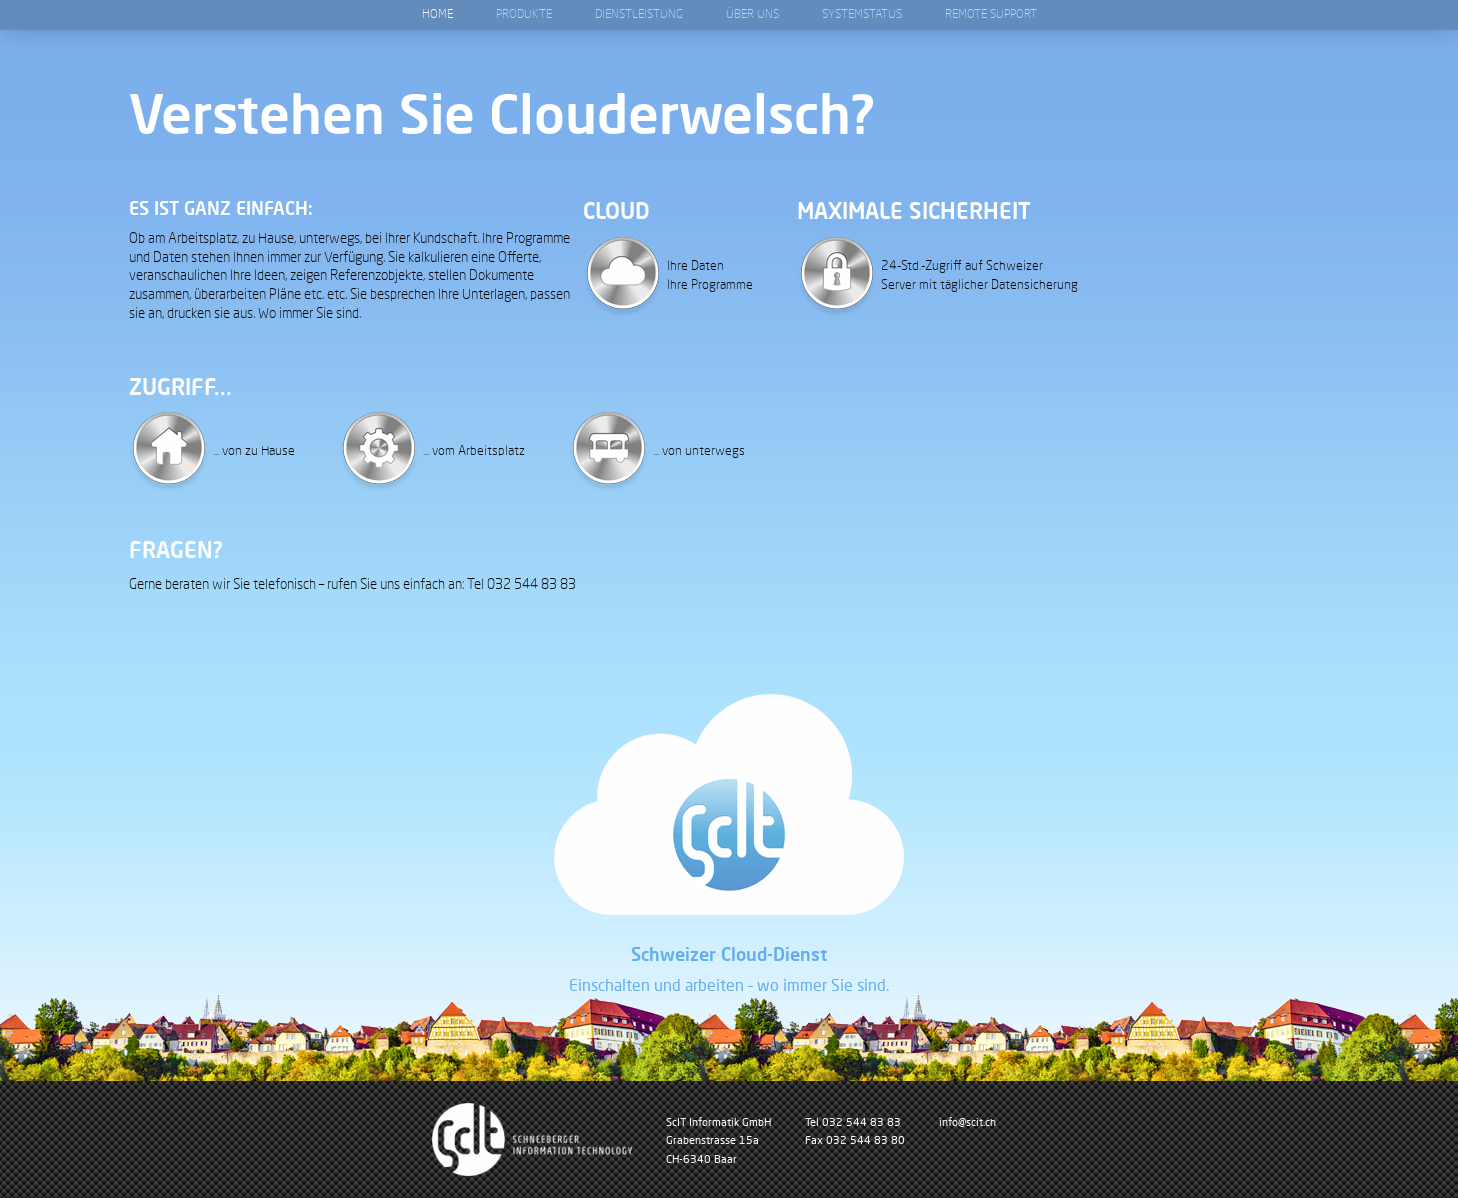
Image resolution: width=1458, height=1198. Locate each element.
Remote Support (991, 15)
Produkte (524, 15)
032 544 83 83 (861, 1121)
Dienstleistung (639, 15)
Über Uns (752, 15)
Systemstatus (862, 15)
